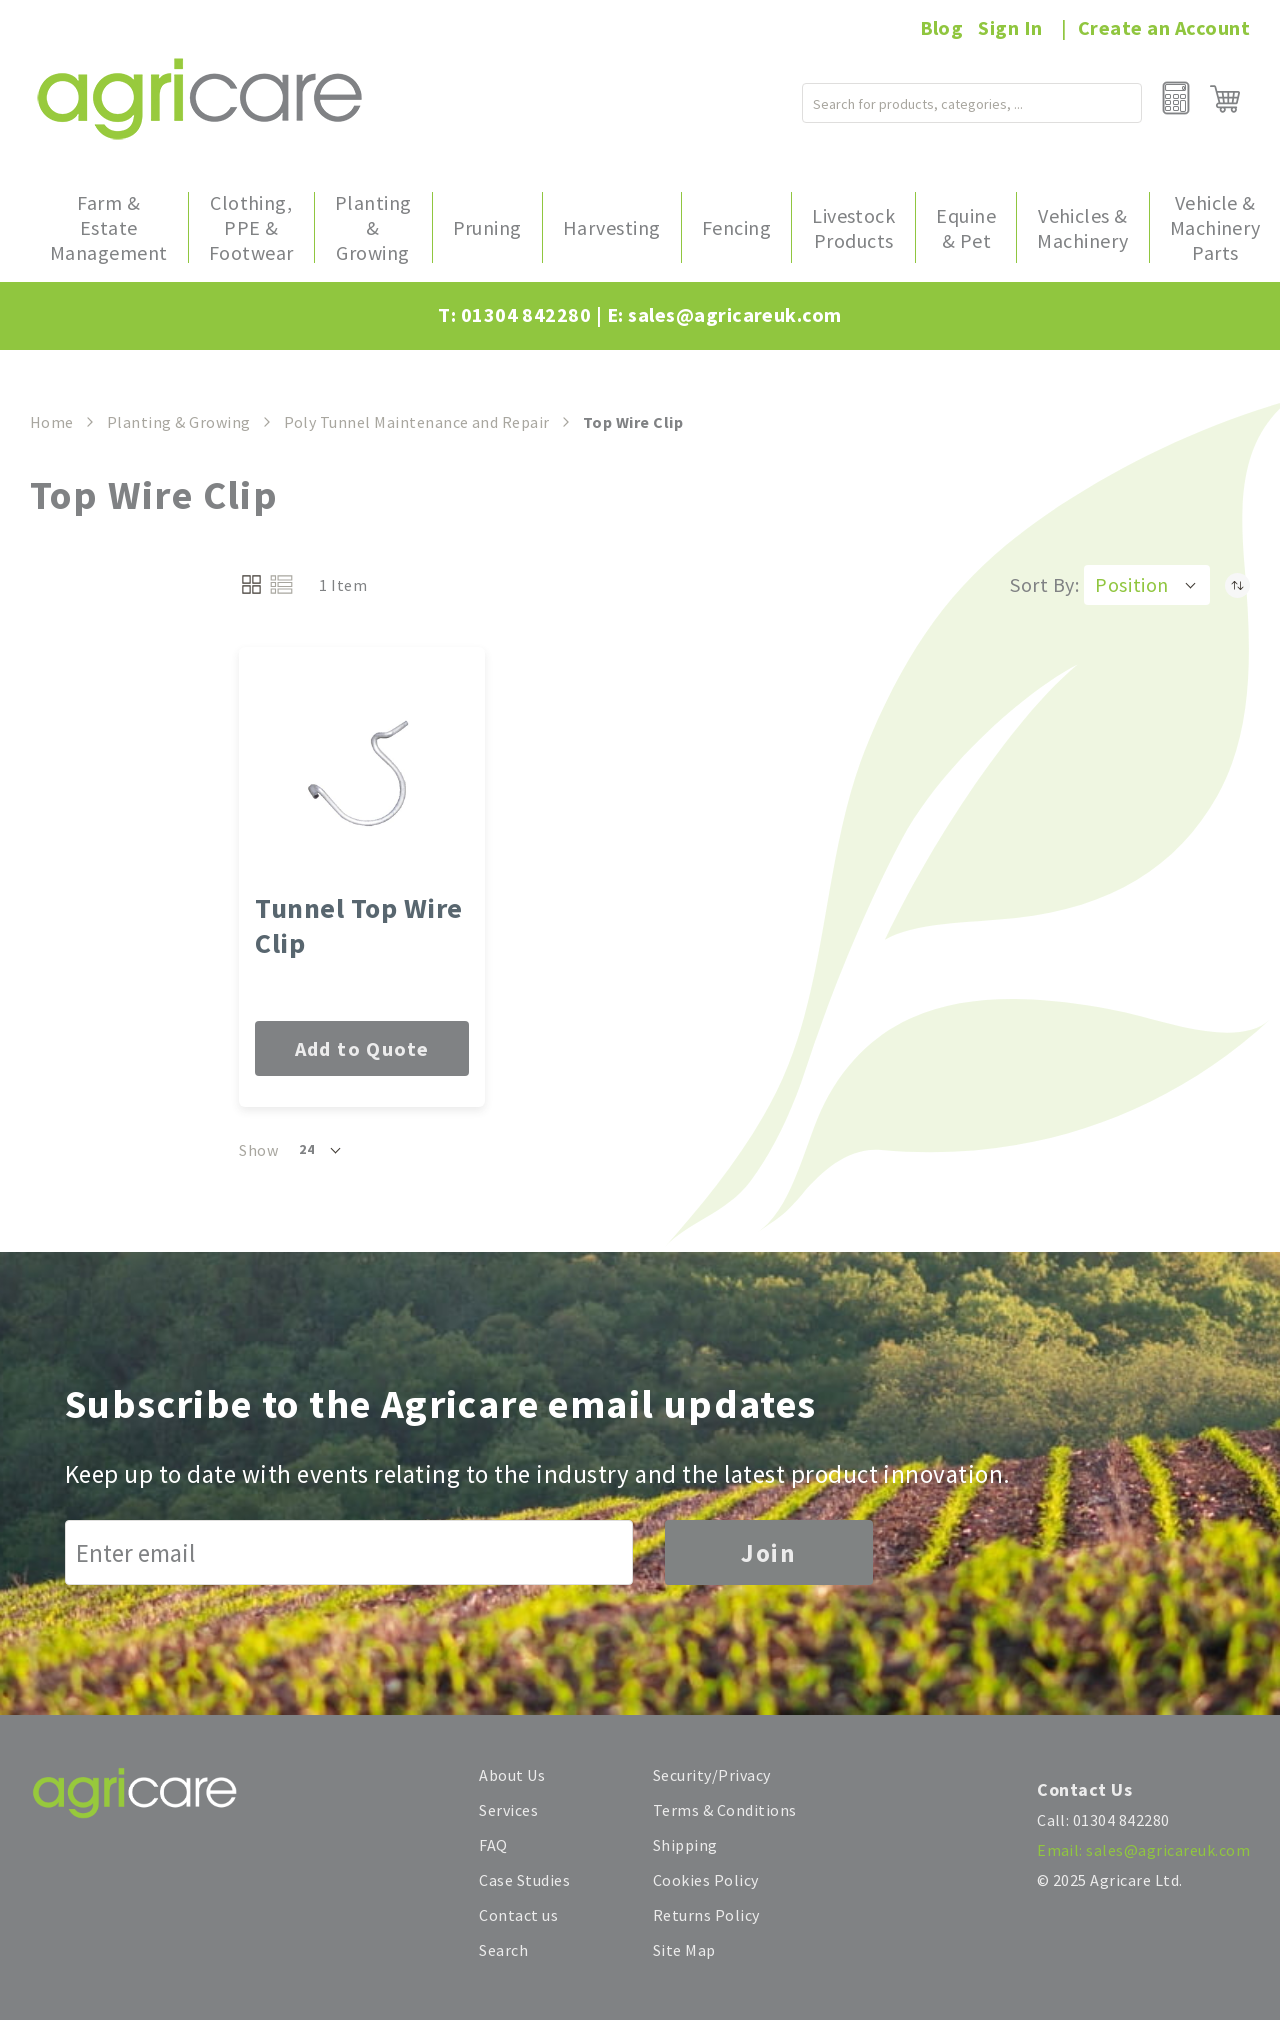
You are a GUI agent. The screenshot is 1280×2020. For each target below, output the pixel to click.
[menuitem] (109, 227)
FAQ (493, 1845)
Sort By (1042, 584)
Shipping (685, 1845)
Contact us (518, 1915)
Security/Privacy (712, 1775)
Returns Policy (706, 1915)
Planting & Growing (179, 422)
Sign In (1010, 27)
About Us (512, 1775)
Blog (942, 27)
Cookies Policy (706, 1880)
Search (503, 1950)
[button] (1147, 585)
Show (258, 1150)
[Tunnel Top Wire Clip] (361, 774)
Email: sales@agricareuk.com (1143, 1850)
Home (52, 422)
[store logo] (199, 98)
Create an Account (1164, 27)
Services (508, 1810)
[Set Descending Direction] (1237, 585)
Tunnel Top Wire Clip (358, 926)
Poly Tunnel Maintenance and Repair (417, 422)
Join (769, 1553)
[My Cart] (1225, 99)
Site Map (684, 1950)
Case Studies (524, 1880)
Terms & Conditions (725, 1810)
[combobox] (932, 99)
